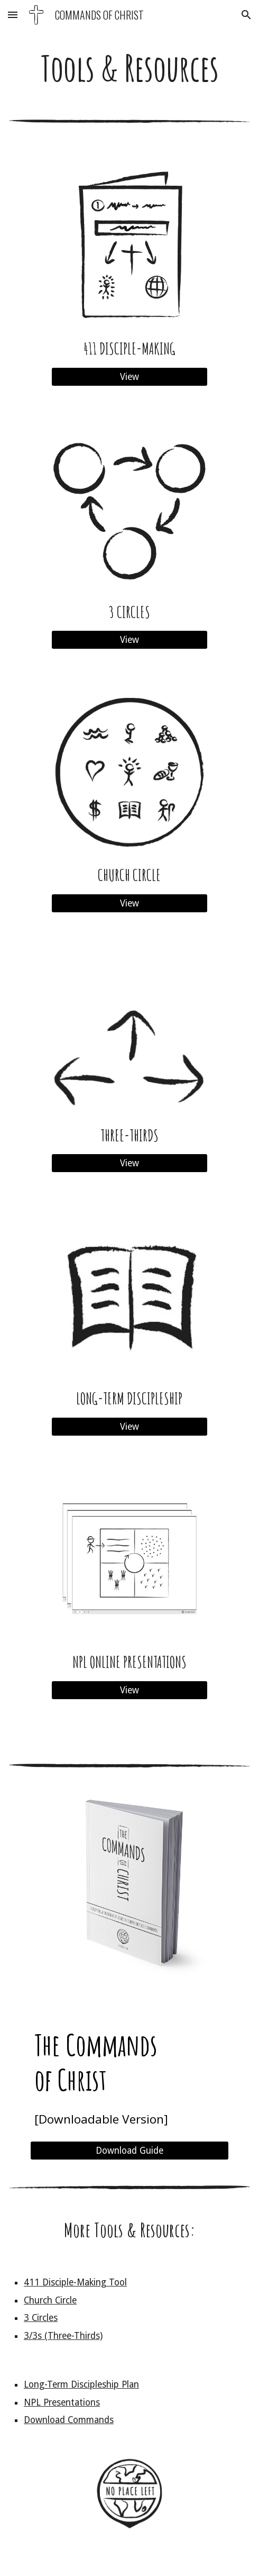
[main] (129, 68)
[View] (129, 376)
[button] (12, 14)
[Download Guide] (129, 2151)
